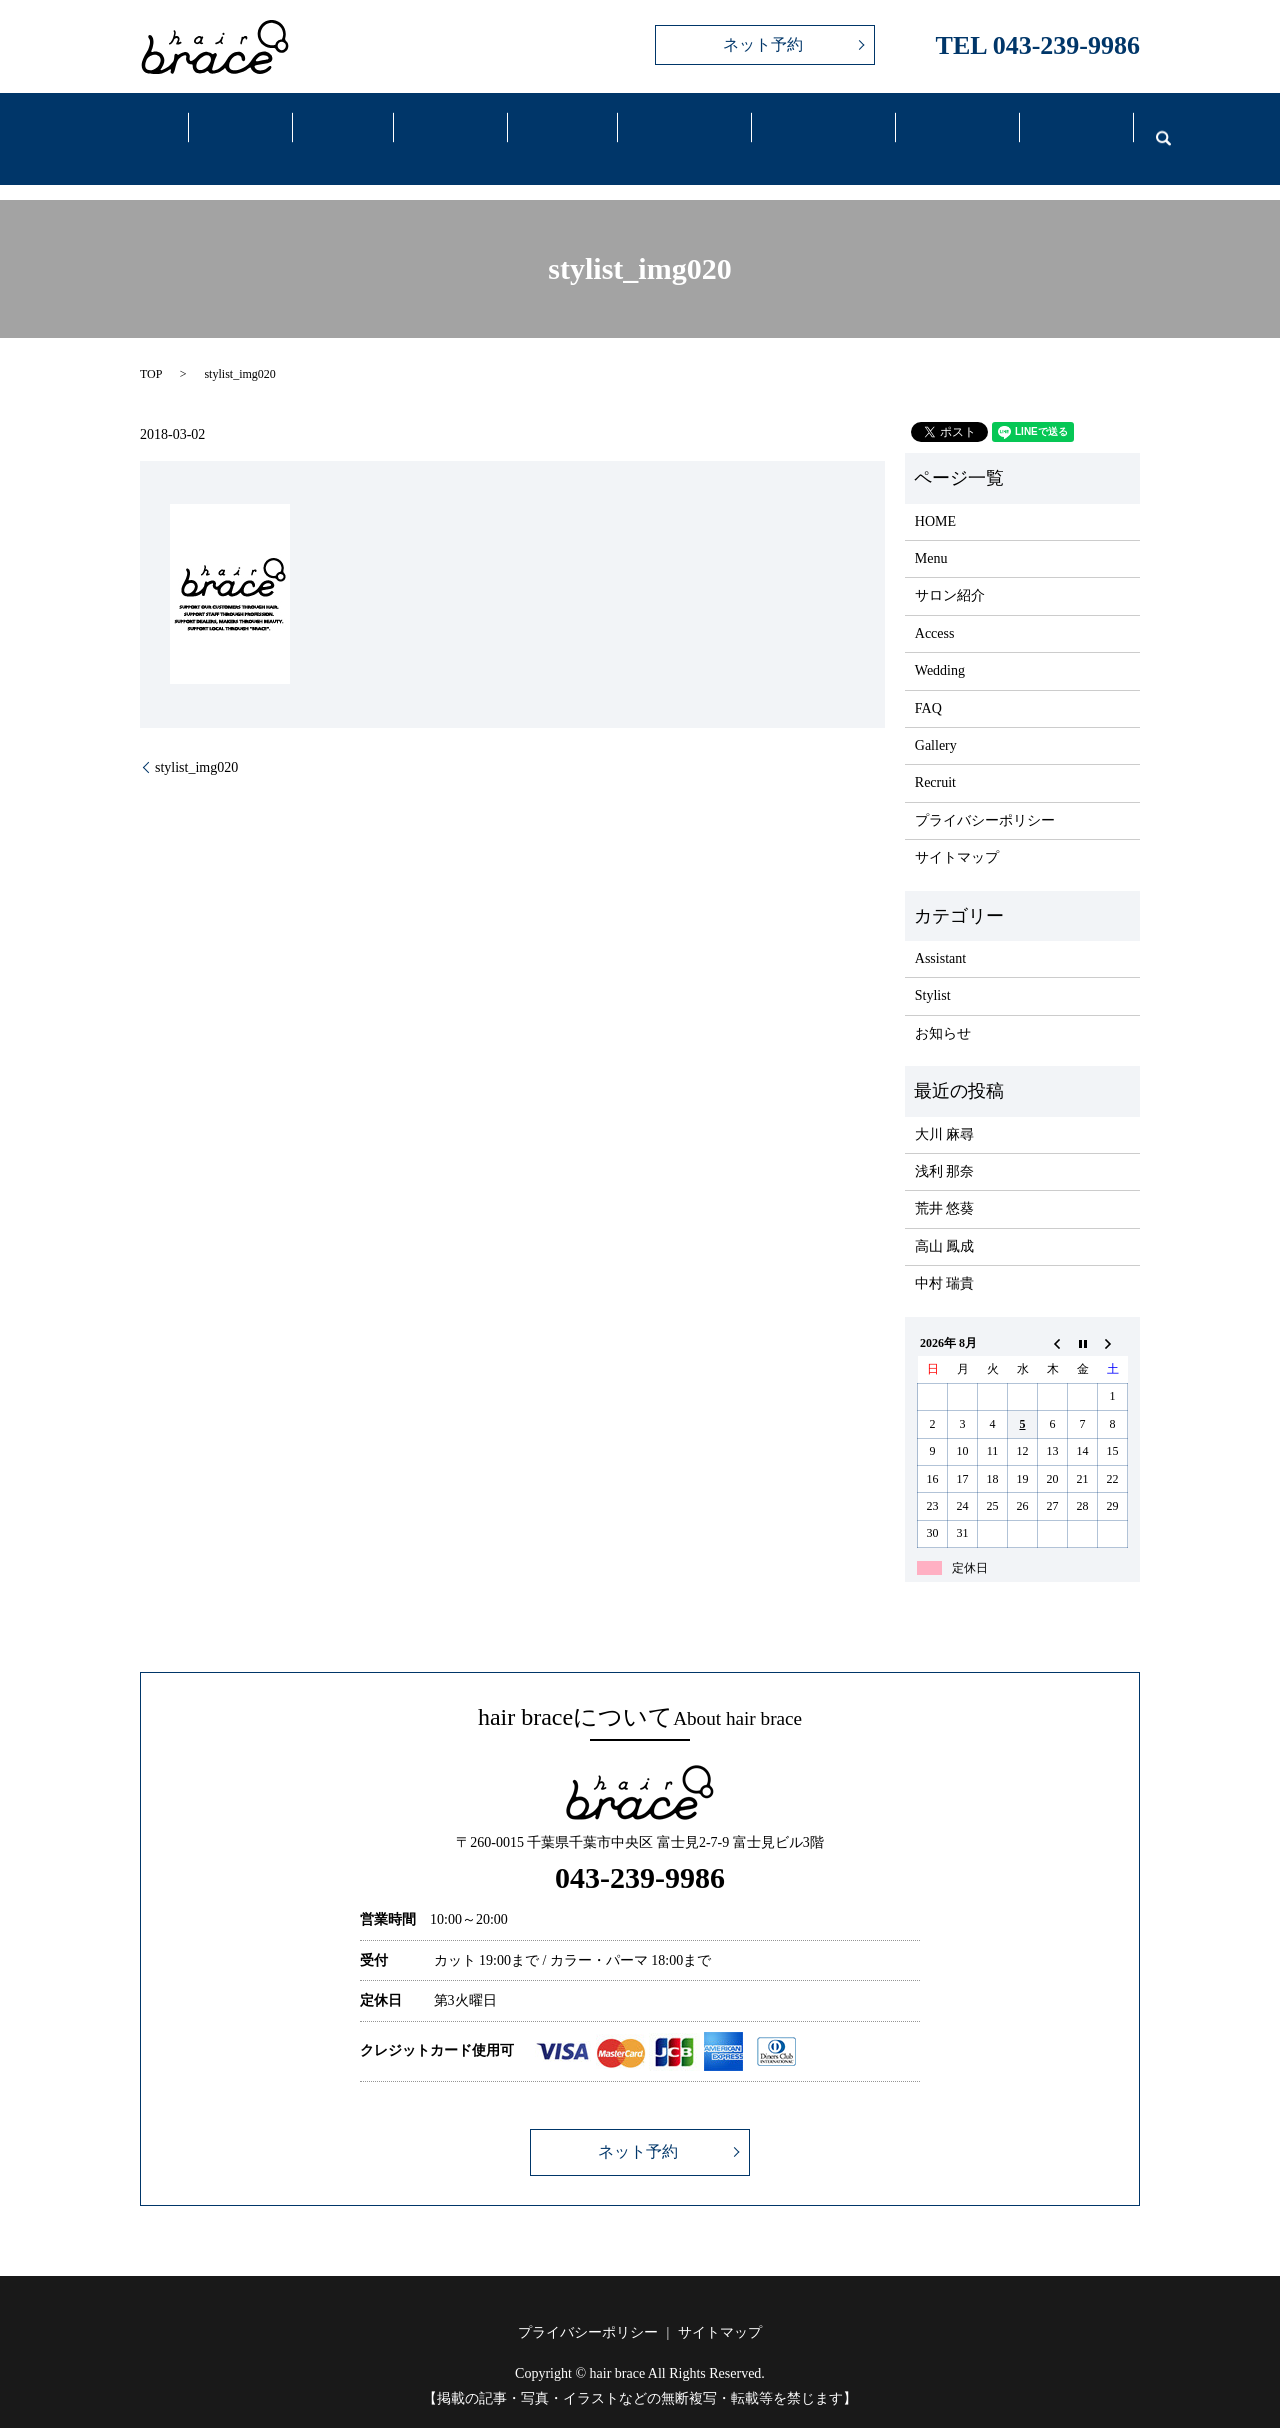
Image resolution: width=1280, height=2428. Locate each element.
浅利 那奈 (945, 1146)
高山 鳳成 (945, 1220)
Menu (340, 128)
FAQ (945, 128)
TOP (151, 349)
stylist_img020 (196, 741)
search (1151, 126)
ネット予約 (763, 44)
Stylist (933, 970)
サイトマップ (957, 832)
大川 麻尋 (945, 1108)
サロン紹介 (950, 570)
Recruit (1064, 128)
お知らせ (943, 1008)
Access (672, 128)
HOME (935, 495)
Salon (241, 128)
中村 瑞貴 (945, 1258)
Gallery (553, 128)
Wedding (811, 128)
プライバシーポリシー (985, 795)
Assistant (940, 933)
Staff (444, 128)
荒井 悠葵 (945, 1183)
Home (144, 128)
